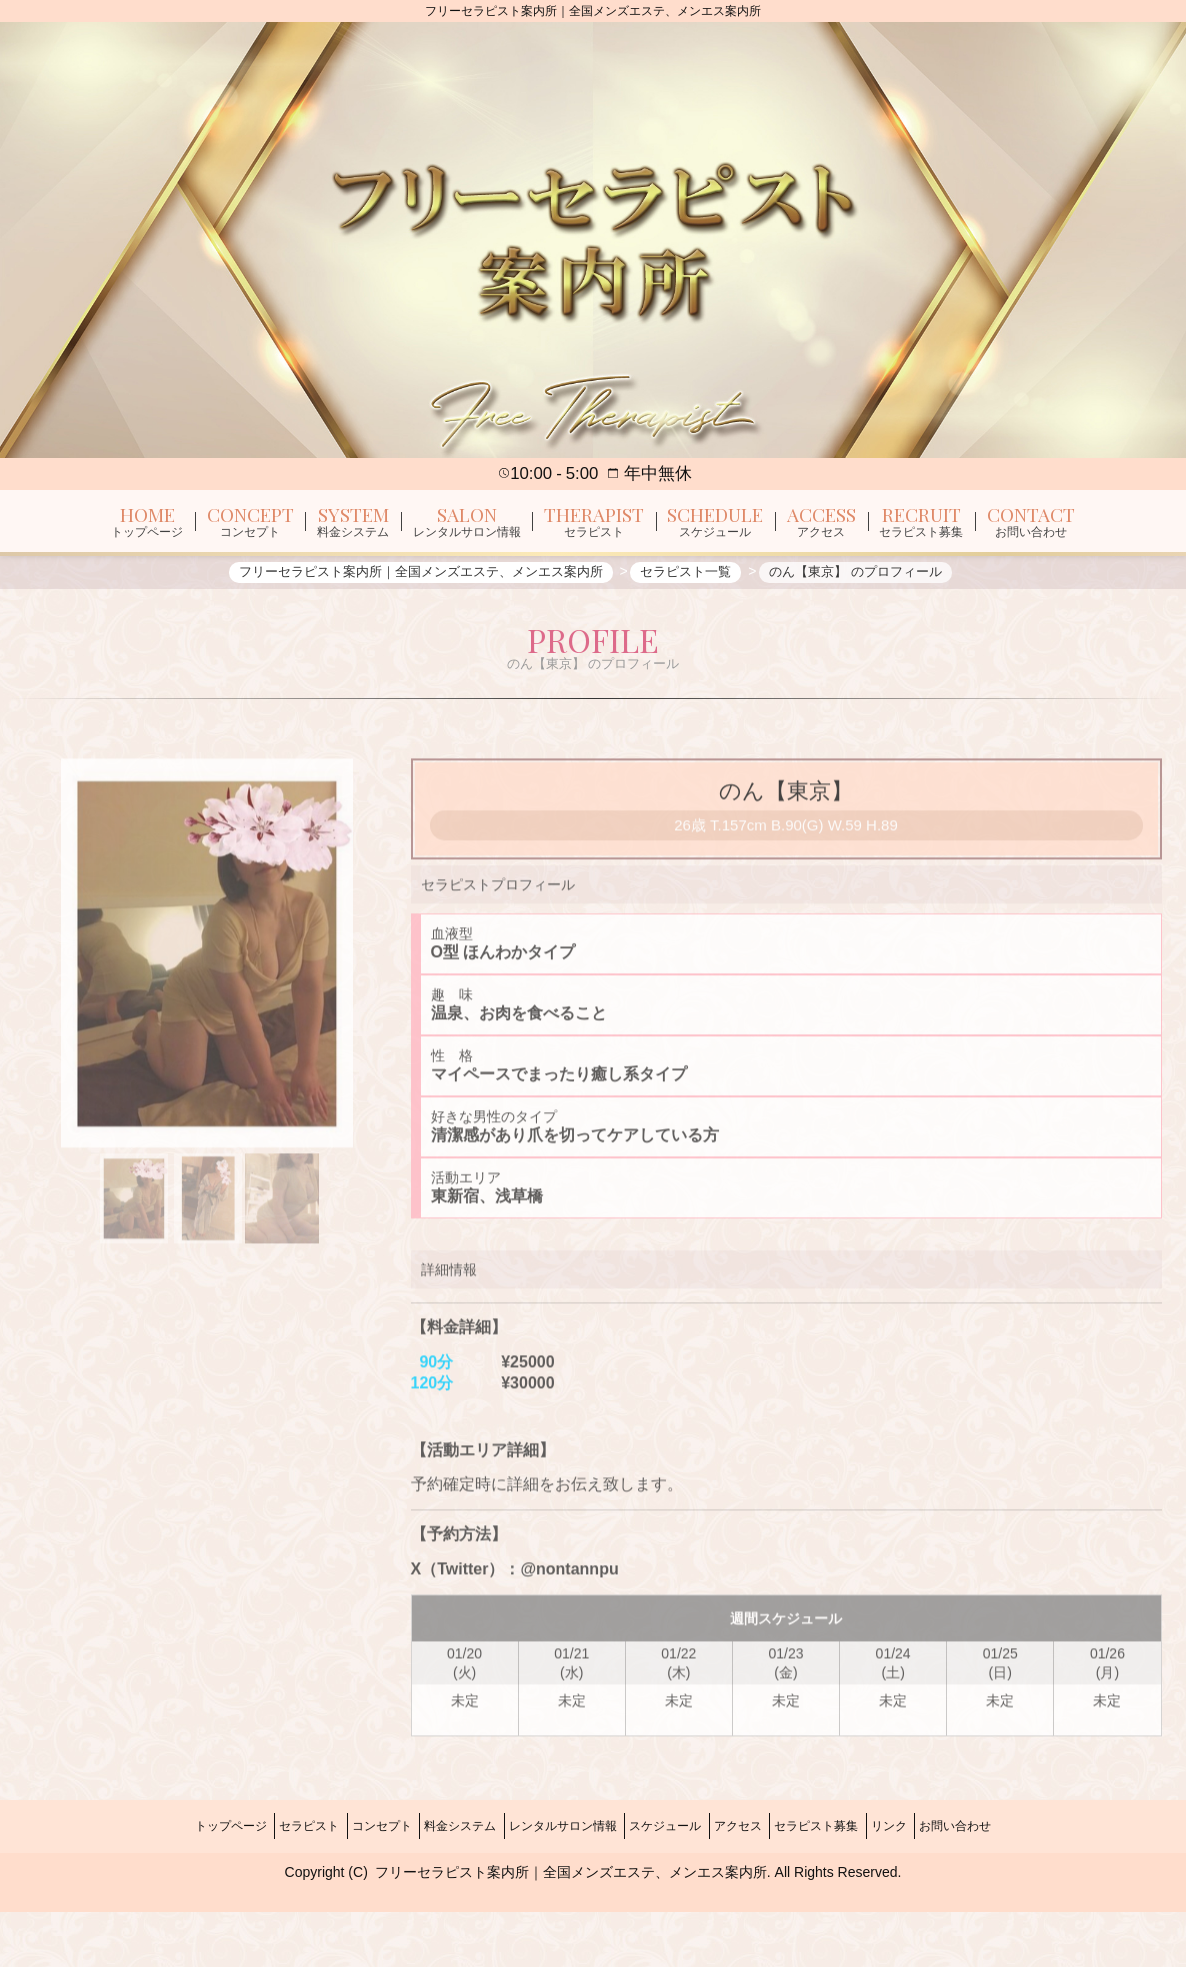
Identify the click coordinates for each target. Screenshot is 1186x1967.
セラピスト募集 (853, 1890)
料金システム (438, 1890)
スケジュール (673, 1890)
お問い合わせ (1022, 1890)
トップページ (164, 1890)
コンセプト (345, 1890)
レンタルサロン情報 (555, 1890)
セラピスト (257, 1890)
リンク (941, 1890)
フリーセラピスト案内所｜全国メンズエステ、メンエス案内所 (571, 1927)
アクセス (760, 1890)
